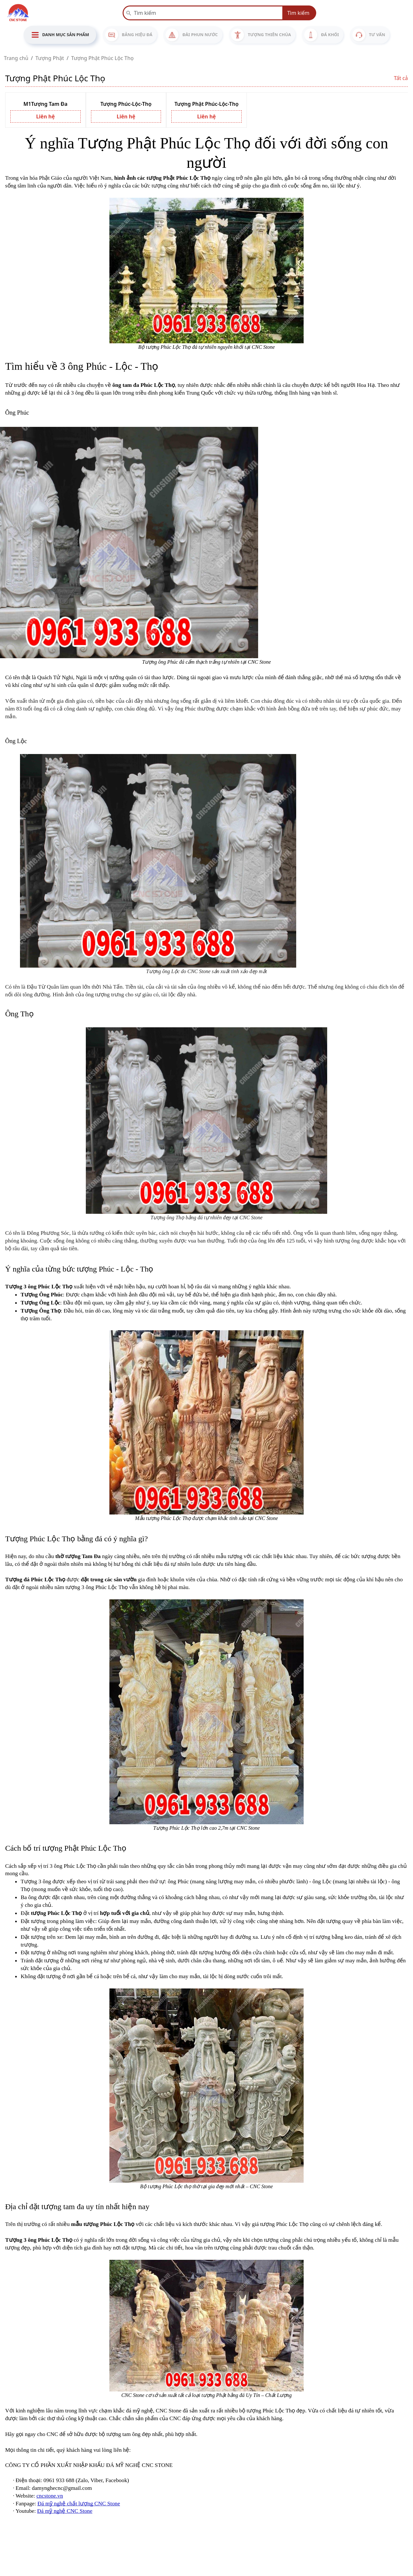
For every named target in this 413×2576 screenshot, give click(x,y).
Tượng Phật (49, 58)
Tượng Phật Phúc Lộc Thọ (102, 58)
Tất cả (401, 78)
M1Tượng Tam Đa (46, 103)
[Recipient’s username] (203, 12)
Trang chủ (16, 58)
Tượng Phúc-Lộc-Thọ (126, 103)
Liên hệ (45, 116)
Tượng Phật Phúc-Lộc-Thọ (207, 103)
